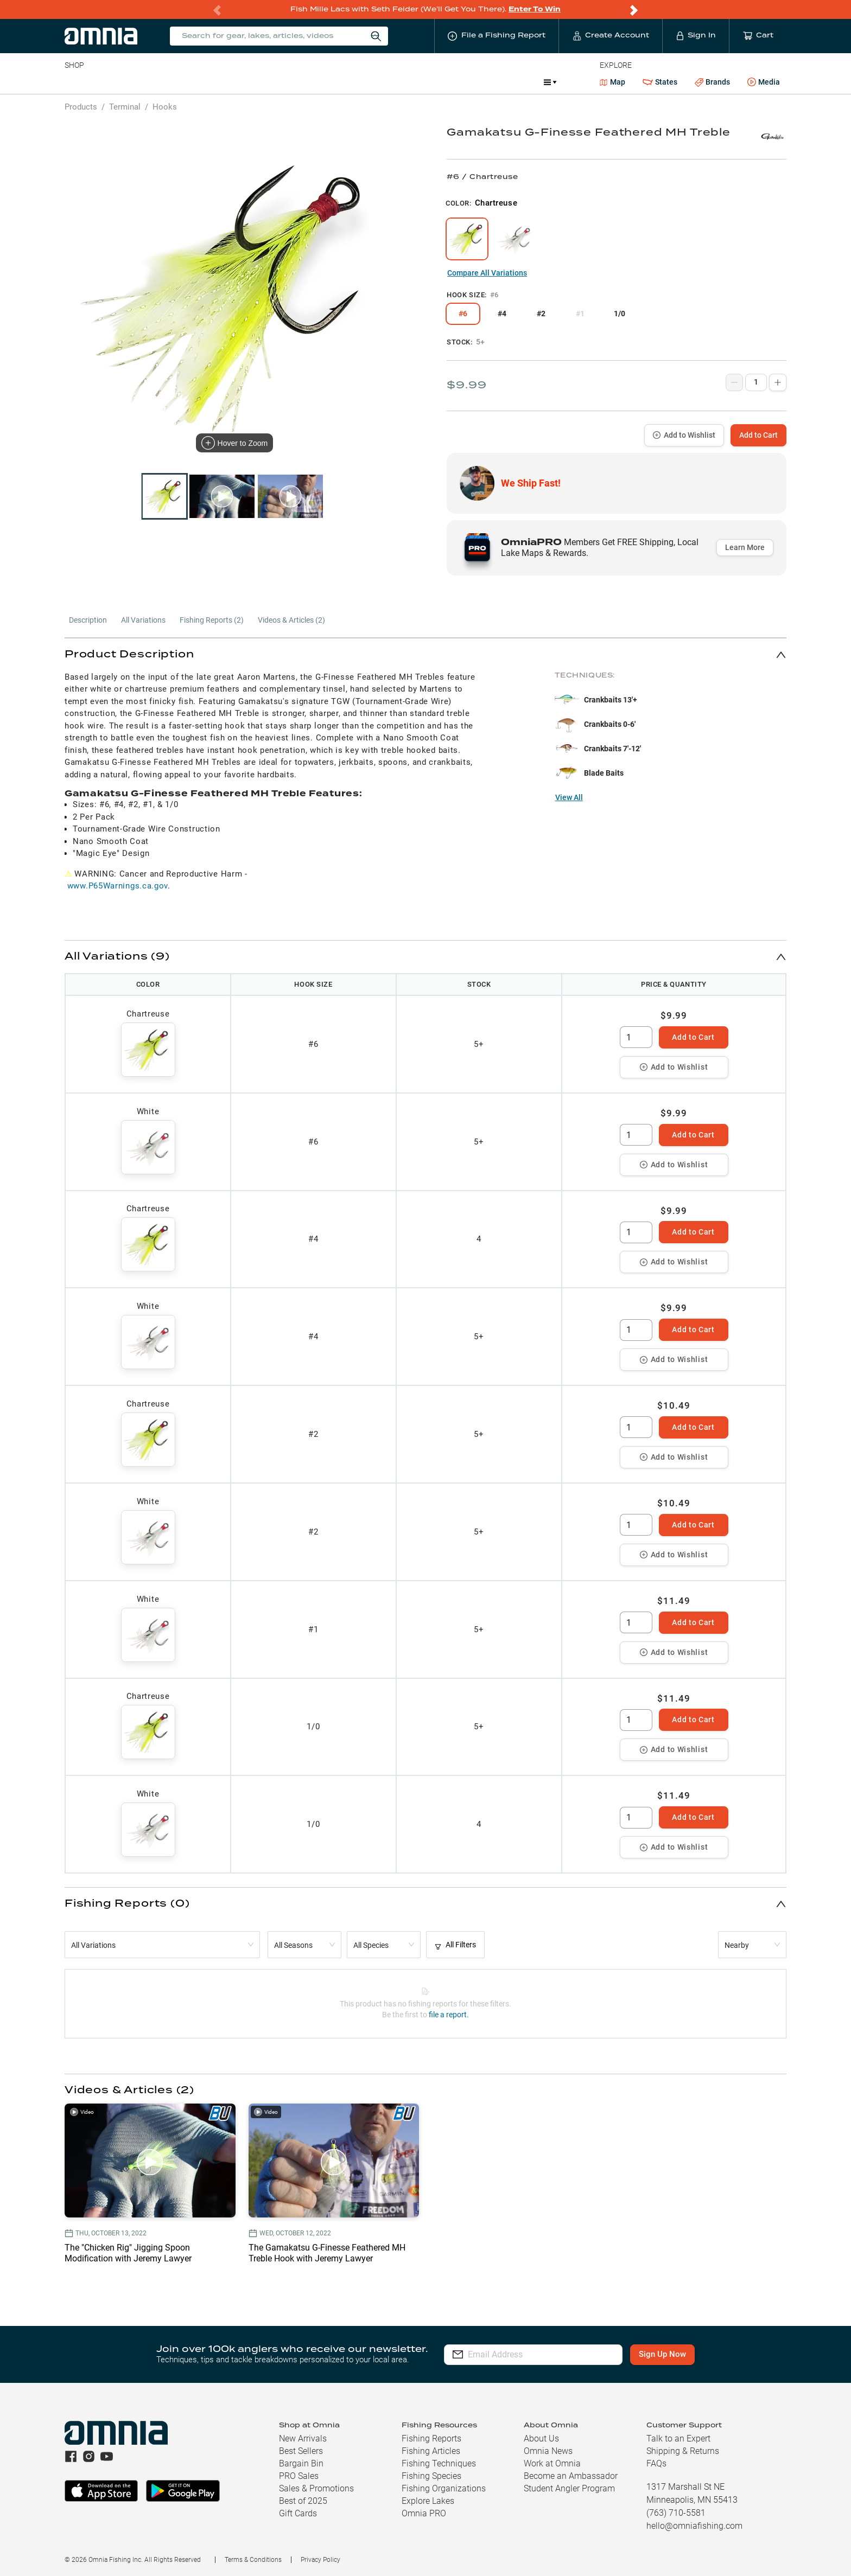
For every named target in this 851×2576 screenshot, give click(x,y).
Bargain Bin (301, 2463)
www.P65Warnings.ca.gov (117, 886)
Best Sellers (301, 2451)
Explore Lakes (428, 2501)
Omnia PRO (424, 2513)
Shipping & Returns (682, 2451)
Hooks (165, 107)
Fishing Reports (431, 2438)
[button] (425, 654)
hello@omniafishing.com (694, 2526)
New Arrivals (303, 2438)
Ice (426, 82)
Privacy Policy (320, 2560)
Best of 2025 (303, 2501)
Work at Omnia (552, 2463)
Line (107, 82)
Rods (141, 82)
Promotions (506, 83)
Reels (177, 82)
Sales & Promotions (316, 2488)
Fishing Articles (431, 2451)
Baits (73, 82)
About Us (541, 2438)
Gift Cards (298, 2513)
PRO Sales (299, 2476)
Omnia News (548, 2451)
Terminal (219, 82)
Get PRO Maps (378, 82)
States (660, 82)
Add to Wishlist (684, 435)
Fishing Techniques (439, 2463)
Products (81, 107)
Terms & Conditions (253, 2560)
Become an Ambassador (571, 2476)
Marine (324, 82)
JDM (456, 82)
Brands (712, 82)
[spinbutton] (636, 1037)
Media (763, 82)
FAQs (656, 2463)
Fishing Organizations (444, 2488)
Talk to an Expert (678, 2438)
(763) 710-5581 (676, 2513)
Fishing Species (431, 2476)
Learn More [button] (745, 547)
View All (569, 797)
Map (612, 82)
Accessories (273, 82)
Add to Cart (758, 435)
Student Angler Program (569, 2488)
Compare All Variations (487, 273)
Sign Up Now (669, 2354)
